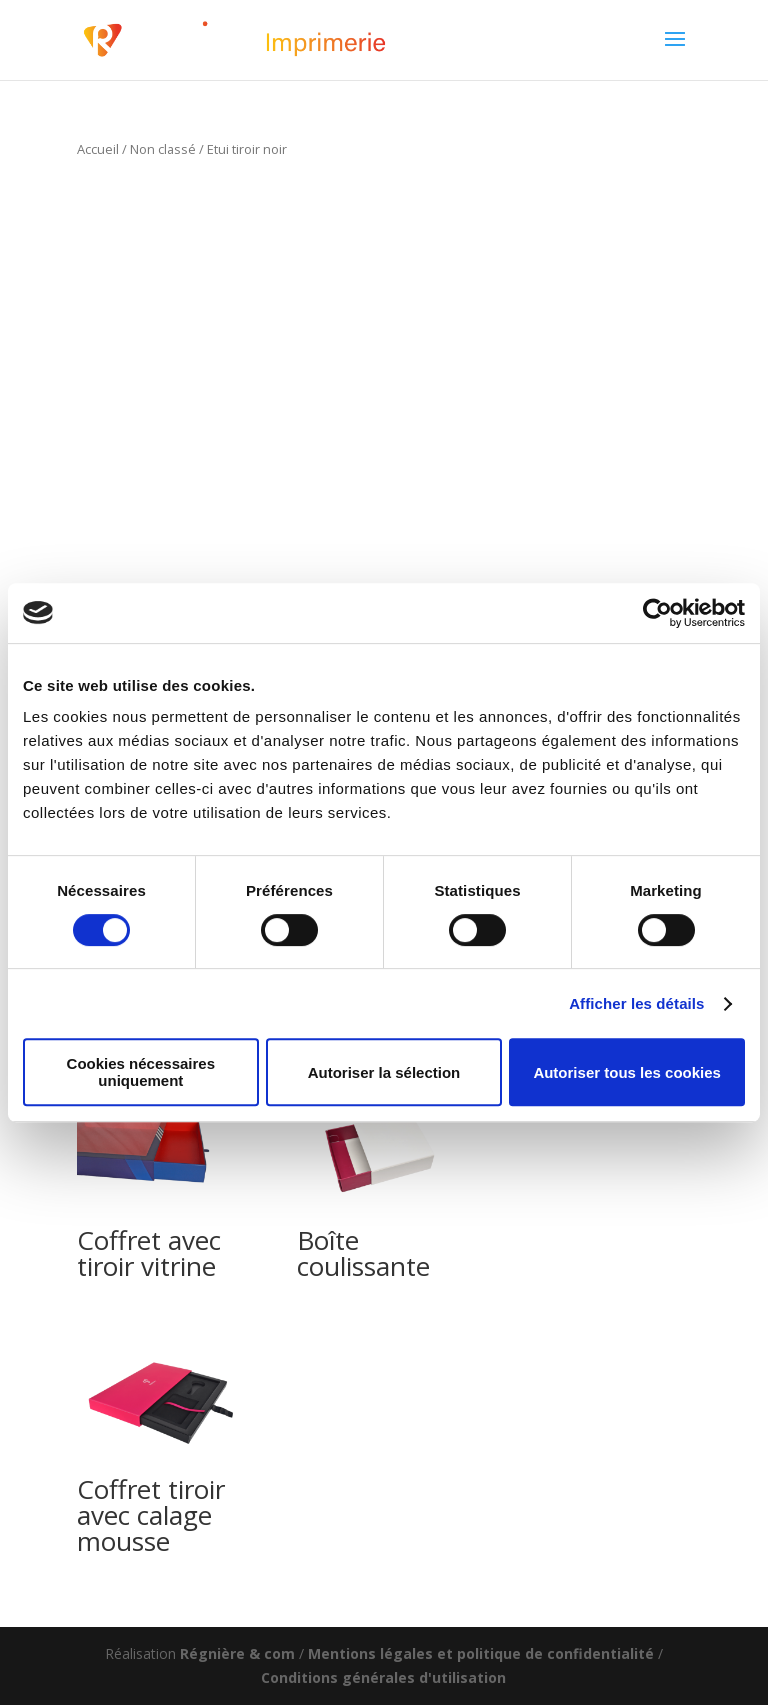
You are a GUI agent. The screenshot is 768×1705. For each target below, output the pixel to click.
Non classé (163, 149)
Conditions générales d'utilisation (383, 1677)
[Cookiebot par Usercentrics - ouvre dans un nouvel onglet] (657, 613)
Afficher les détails (636, 1003)
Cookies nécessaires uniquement (141, 1072)
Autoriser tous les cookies (627, 1072)
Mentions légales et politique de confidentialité (481, 1653)
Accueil (98, 149)
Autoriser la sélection (384, 1072)
